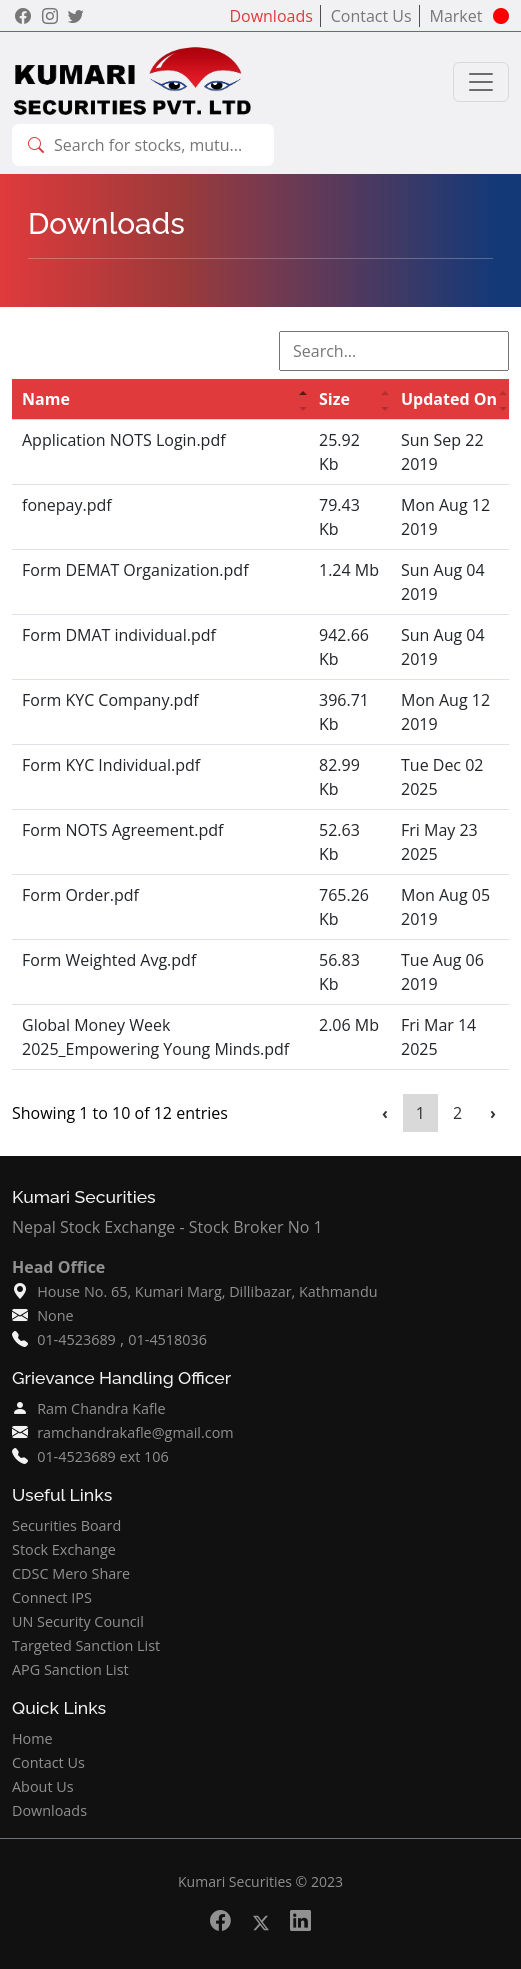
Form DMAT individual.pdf (119, 635)
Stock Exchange (64, 1549)
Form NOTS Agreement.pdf (122, 830)
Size (334, 399)
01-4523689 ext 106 (103, 1456)
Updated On (449, 399)
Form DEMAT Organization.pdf (135, 570)
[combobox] (155, 145)
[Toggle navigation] (481, 82)
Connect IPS (52, 1597)
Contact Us (373, 16)
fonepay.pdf (67, 505)
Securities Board (66, 1525)
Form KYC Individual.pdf (111, 765)
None (55, 1315)
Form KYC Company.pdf (110, 700)
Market (458, 16)
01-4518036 (167, 1339)
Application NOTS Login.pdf (124, 440)
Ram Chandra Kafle (101, 1408)
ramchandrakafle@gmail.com (135, 1432)
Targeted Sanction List (86, 1645)
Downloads (273, 16)
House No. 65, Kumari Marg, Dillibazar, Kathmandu (207, 1291)
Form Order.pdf (80, 895)
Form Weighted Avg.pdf (109, 960)
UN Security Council (78, 1621)
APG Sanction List (70, 1669)
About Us (43, 1786)
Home (32, 1738)
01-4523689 (76, 1339)
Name (46, 399)
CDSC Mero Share (71, 1573)
